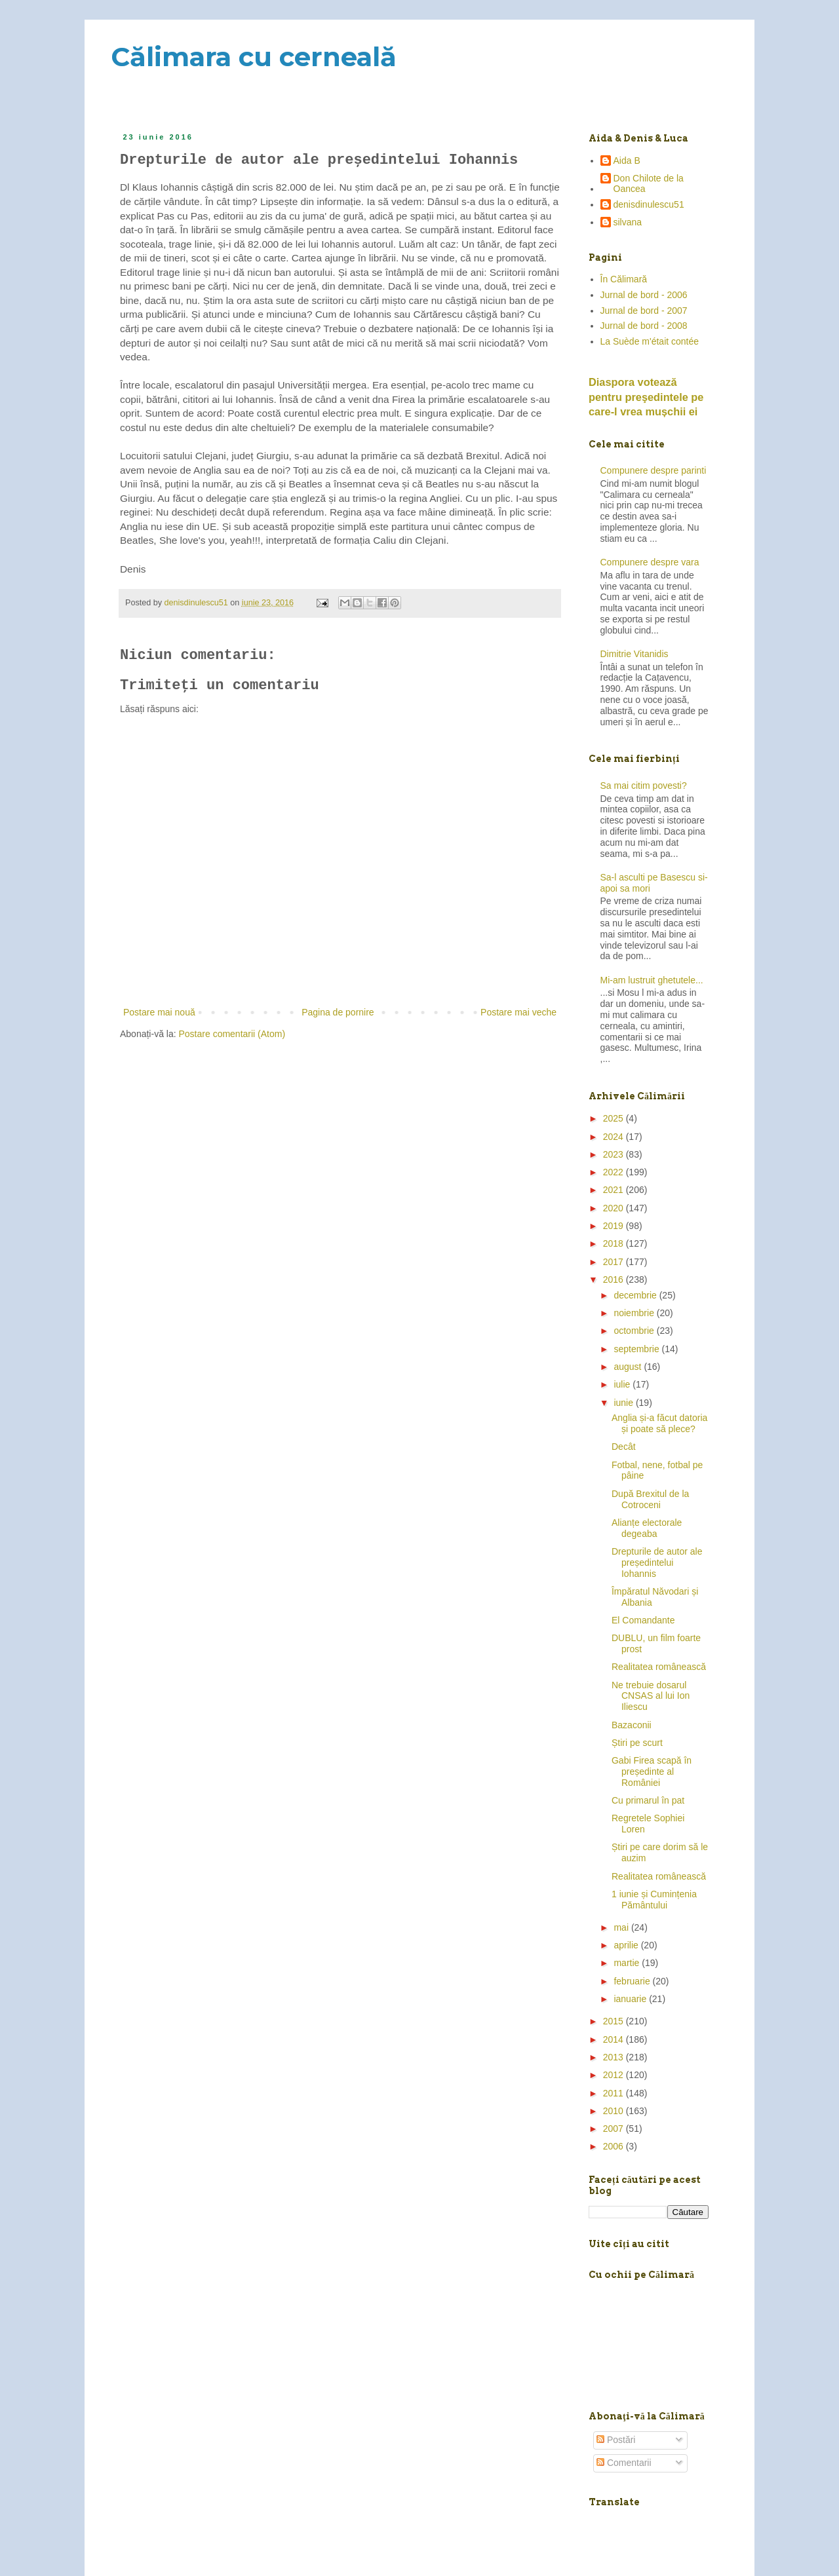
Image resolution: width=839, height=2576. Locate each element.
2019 (614, 1226)
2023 (614, 1154)
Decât (624, 1446)
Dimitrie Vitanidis (634, 654)
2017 (614, 1262)
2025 (614, 1118)
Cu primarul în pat (648, 1800)
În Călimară (624, 279)
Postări (615, 2439)
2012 (614, 2075)
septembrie (637, 1349)
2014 (614, 2039)
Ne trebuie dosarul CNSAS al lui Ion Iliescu (651, 1696)
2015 (614, 2021)
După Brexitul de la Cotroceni (650, 1499)
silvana (628, 222)
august (629, 1366)
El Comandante (643, 1620)
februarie (633, 1981)
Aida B (627, 160)
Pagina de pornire (338, 1012)
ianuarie (631, 1999)
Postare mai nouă (159, 1012)
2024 (614, 1136)
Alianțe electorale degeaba (647, 1528)
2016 (614, 1279)
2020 (614, 1208)
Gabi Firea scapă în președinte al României (652, 1771)
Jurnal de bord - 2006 (644, 295)
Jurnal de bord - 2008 (644, 325)
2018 (614, 1243)
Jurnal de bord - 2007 (644, 310)
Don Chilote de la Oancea (649, 184)
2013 (614, 2057)
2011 (614, 2093)
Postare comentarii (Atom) (232, 1034)
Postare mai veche (518, 1012)
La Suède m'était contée (649, 341)
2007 (614, 2128)
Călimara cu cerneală (254, 57)
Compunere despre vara (649, 562)
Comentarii (624, 2462)
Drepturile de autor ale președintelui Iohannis (657, 1562)
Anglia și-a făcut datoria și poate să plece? (659, 1423)
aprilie (627, 1945)
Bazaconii (632, 1725)
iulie (623, 1384)
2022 (614, 1172)
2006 (614, 2146)
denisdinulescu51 (649, 204)
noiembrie (635, 1313)
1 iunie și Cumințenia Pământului (654, 1899)
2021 (614, 1189)
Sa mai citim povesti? (643, 785)
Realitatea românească (659, 1666)
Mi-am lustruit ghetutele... (651, 980)
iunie (624, 1402)
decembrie (636, 1295)
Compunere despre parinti (653, 470)
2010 (614, 2111)
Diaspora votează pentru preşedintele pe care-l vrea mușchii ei (646, 397)
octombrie (635, 1330)
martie (628, 1963)
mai (622, 1927)
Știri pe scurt (637, 1742)
